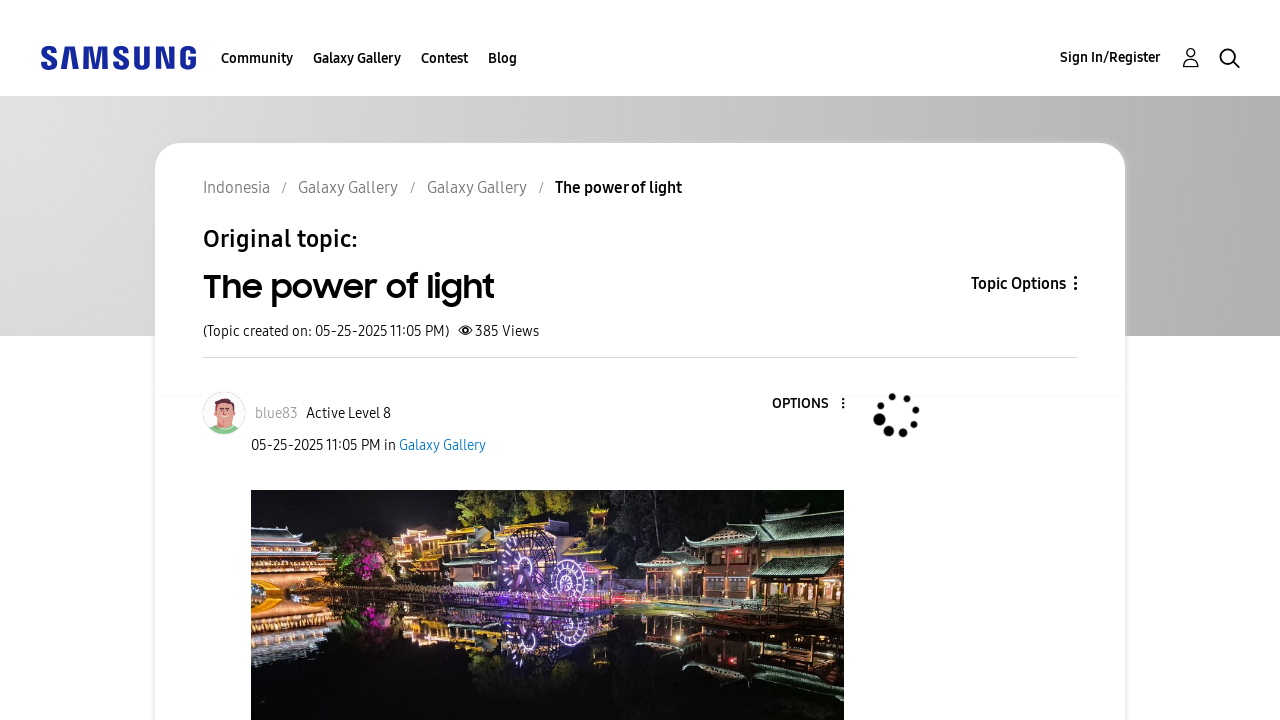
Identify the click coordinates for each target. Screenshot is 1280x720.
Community (257, 58)
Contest (444, 58)
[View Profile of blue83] (276, 413)
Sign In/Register (1110, 57)
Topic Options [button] (1018, 283)
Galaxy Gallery (357, 58)
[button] (809, 404)
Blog (502, 58)
